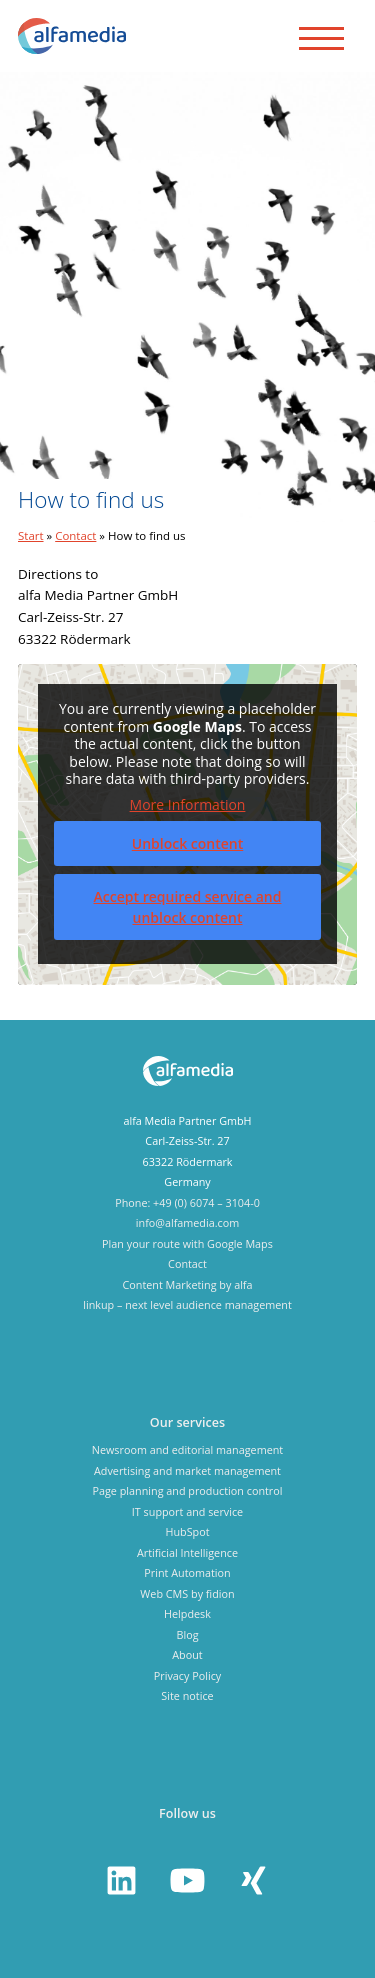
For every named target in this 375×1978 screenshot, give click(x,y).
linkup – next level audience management (187, 1304)
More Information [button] (188, 804)
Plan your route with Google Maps (187, 1243)
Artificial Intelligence (187, 1552)
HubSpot (187, 1531)
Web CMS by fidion (187, 1593)
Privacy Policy (187, 1675)
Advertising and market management (187, 1470)
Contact (75, 535)
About (187, 1654)
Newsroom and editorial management (187, 1449)
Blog (187, 1634)
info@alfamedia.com (187, 1222)
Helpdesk (187, 1613)
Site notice (187, 1695)
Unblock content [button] (188, 843)
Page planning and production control (187, 1490)
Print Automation (187, 1572)
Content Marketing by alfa (187, 1284)
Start (31, 535)
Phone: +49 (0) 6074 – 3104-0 (187, 1202)
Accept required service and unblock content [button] (188, 907)
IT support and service (187, 1511)
